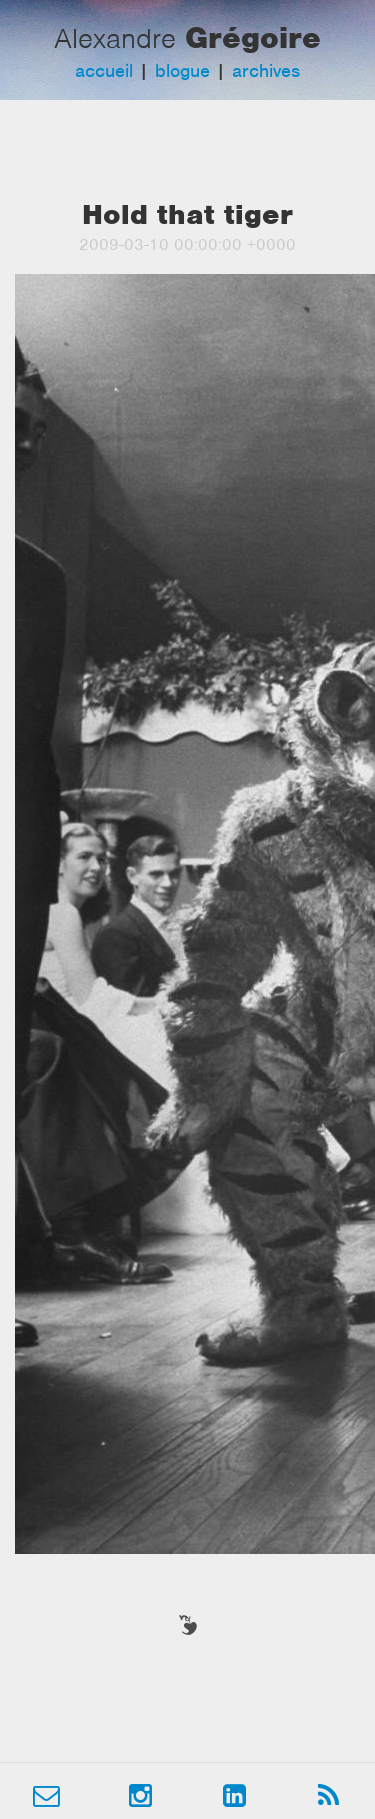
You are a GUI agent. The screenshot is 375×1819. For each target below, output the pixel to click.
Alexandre (115, 38)
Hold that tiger (187, 214)
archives (266, 70)
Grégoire (253, 37)
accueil (104, 70)
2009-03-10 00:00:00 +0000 (187, 244)
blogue (182, 70)
